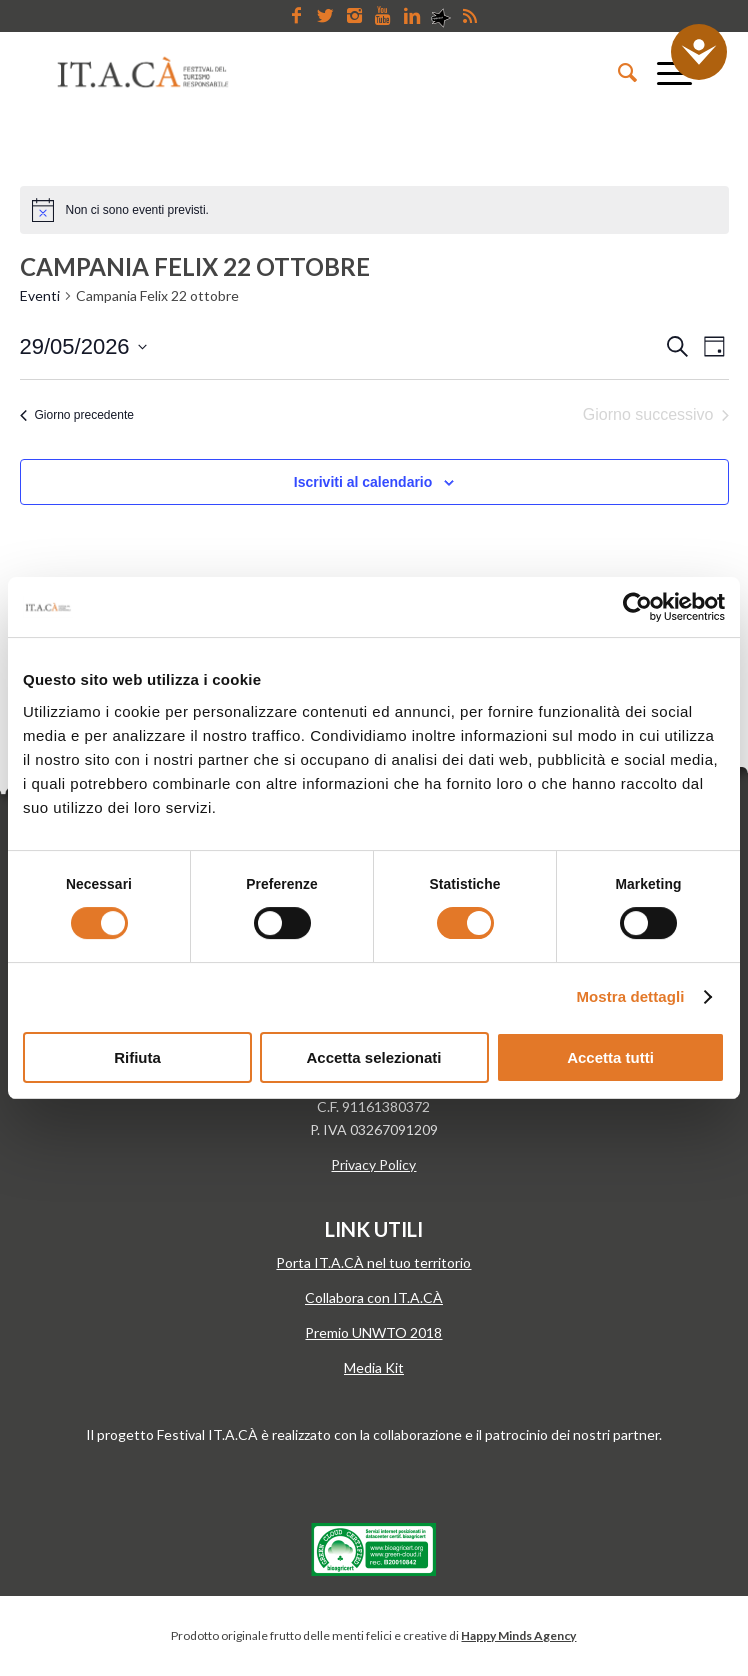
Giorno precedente (77, 415)
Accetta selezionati (373, 1057)
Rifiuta (137, 1057)
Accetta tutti (610, 1057)
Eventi (40, 295)
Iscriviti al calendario (363, 482)
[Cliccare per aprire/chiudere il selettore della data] (83, 346)
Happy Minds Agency (518, 1635)
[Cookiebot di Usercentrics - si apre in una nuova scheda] (637, 607)
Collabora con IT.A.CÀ (374, 1297)
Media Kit (374, 1367)
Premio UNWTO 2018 (373, 1332)
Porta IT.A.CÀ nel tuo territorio (373, 1262)
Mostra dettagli (630, 996)
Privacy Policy (373, 1164)
